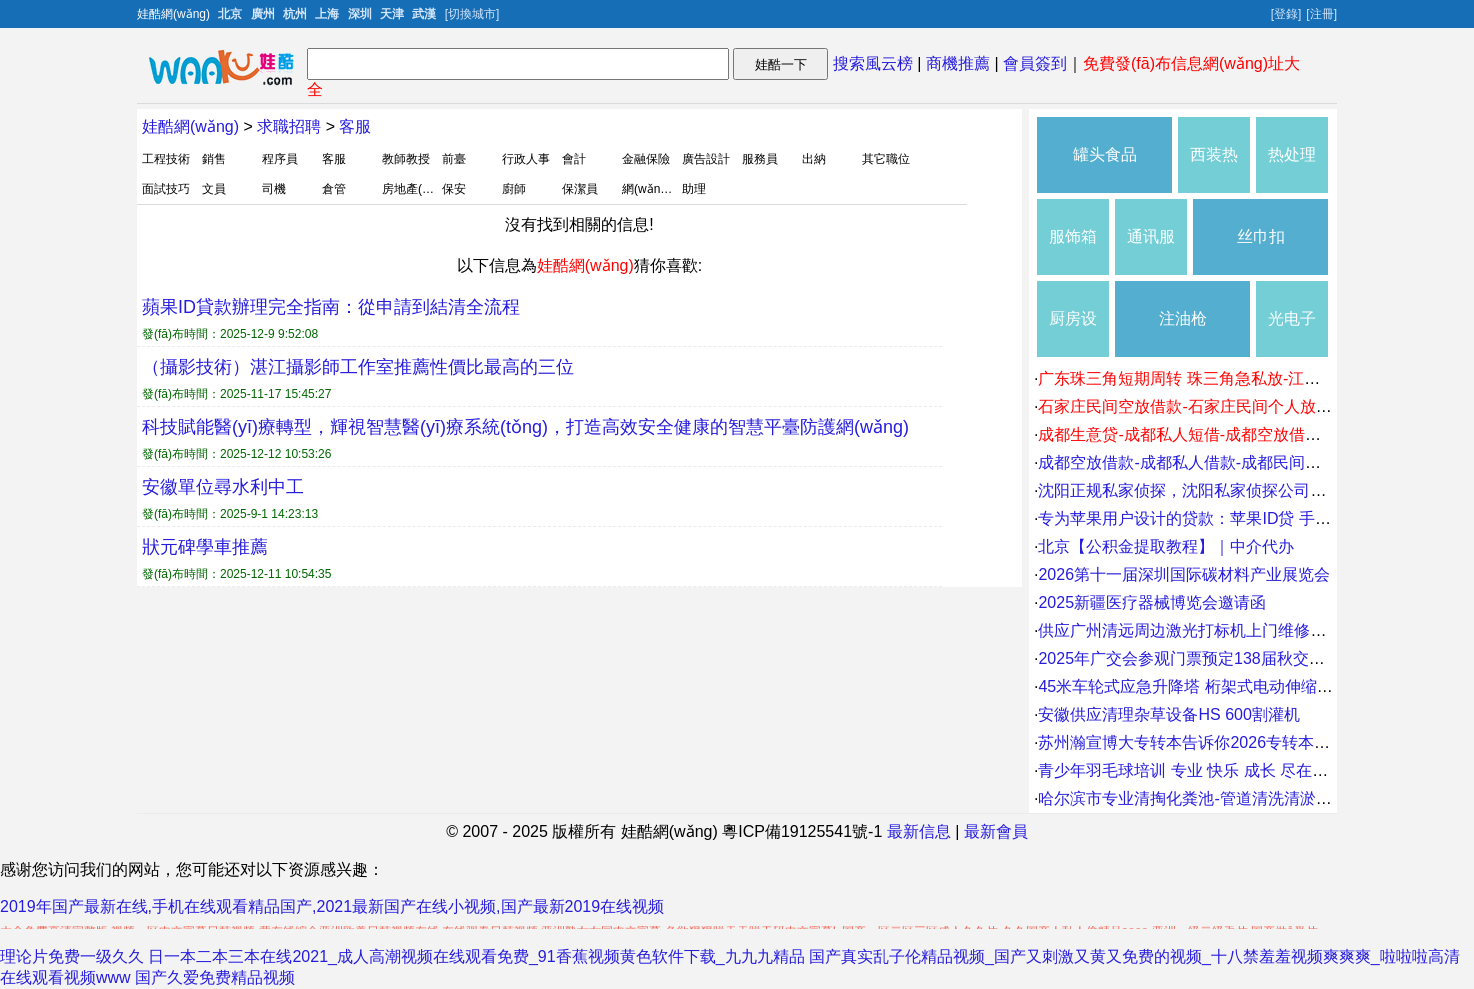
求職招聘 (289, 126)
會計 (574, 159)
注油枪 (1183, 318)
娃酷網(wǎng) (190, 126)
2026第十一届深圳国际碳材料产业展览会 (1184, 574)
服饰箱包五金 (1073, 251)
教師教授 (406, 159)
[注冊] (1321, 14)
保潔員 (580, 189)
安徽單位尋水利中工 (223, 487)
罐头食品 (1105, 154)
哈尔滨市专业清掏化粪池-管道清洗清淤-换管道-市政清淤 (1238, 798)
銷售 (214, 159)
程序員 (280, 159)
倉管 (334, 189)
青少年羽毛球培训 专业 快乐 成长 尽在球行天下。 (1215, 770)
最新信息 (919, 831)
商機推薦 (958, 63)
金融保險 (646, 159)
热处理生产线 (1292, 169)
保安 (454, 189)
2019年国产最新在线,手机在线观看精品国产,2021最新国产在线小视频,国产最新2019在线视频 (332, 906)
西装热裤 (1214, 169)
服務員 (760, 159)
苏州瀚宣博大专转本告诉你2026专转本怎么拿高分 (1216, 742)
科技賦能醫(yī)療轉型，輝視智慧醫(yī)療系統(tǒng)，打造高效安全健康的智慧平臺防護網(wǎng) (525, 427)
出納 (814, 159)
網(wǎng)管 (652, 189)
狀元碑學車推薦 (205, 547)
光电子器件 (1292, 333)
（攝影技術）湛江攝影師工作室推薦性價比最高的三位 (358, 367)
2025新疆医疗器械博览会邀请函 (1152, 602)
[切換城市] (472, 14)
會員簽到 (1035, 63)
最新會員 (996, 831)
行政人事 (526, 159)
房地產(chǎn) (417, 189)
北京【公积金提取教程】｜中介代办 (1166, 546)
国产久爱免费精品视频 (215, 977)
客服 (355, 126)
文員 (214, 189)
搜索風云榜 (873, 63)
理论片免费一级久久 (72, 956)
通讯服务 (1151, 251)
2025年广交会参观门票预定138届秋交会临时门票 (1213, 658)
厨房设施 (1073, 333)
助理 (694, 189)
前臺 (454, 159)
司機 (274, 189)
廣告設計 (706, 159)
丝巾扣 (1261, 236)
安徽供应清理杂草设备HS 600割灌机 (1168, 714)
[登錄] (1286, 14)
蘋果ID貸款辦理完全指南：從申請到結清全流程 (331, 307)
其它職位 (886, 159)
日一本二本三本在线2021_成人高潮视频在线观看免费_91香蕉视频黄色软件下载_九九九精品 (476, 956)
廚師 (514, 189)
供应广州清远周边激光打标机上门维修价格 (1190, 630)
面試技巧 (166, 189)
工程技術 (166, 159)
